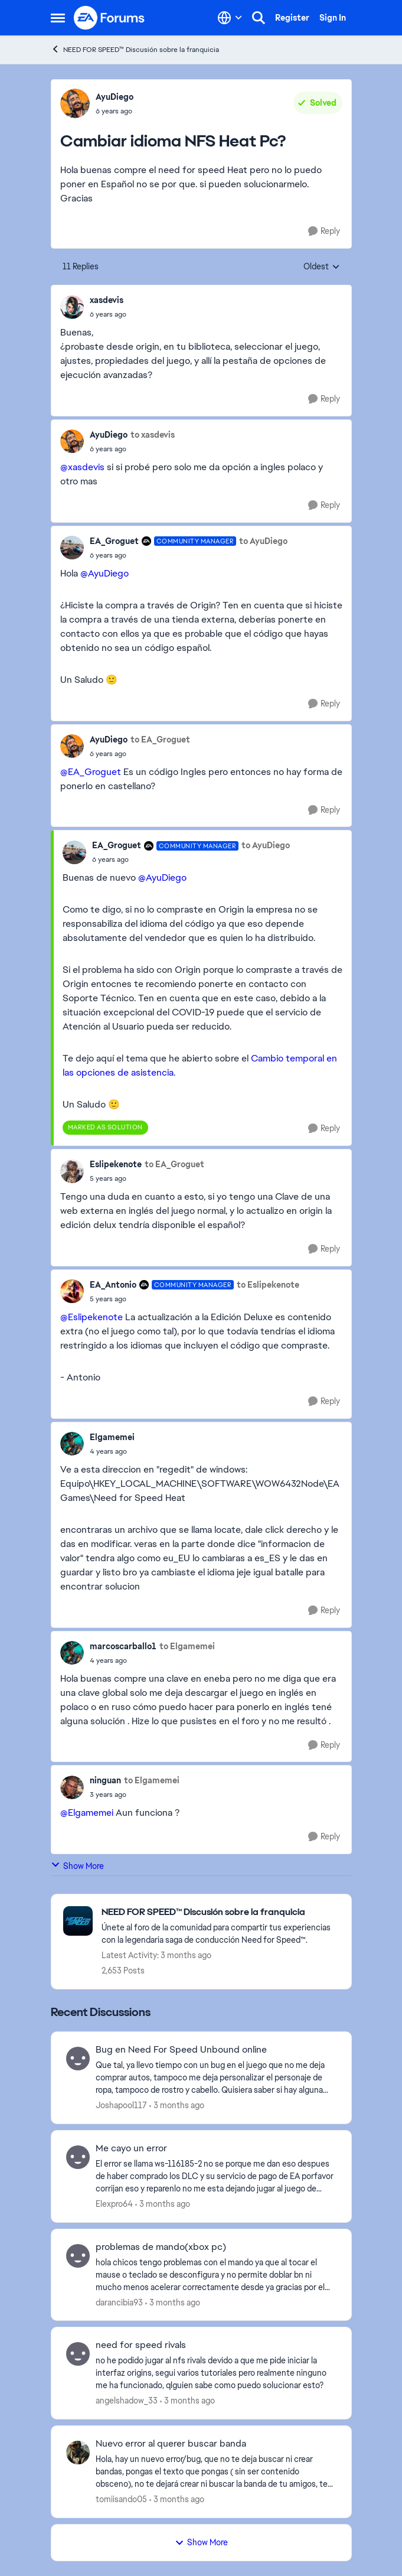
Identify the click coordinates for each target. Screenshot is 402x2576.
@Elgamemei (86, 1812)
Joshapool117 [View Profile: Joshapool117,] (121, 2105)
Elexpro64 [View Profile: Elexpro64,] (114, 2204)
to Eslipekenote (268, 1284)
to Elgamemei (187, 1646)
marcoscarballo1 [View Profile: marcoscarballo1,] (123, 1646)
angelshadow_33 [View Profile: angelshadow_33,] (127, 2400)
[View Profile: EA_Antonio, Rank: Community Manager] (72, 1291)
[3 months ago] (176, 2105)
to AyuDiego (263, 541)
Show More (77, 1865)
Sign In (332, 17)
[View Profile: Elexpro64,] (78, 2157)
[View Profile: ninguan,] (72, 1787)
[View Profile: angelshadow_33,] (78, 2354)
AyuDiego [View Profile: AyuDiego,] (114, 97)
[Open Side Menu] (58, 18)
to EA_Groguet (160, 739)
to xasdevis (152, 434)
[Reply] (324, 231)
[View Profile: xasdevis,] (72, 307)
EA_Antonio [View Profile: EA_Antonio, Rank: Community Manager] (113, 1284)
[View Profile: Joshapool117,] (78, 2058)
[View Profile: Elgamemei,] (72, 1443)
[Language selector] (230, 18)
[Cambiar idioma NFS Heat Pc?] (108, 314)
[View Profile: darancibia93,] (78, 2256)
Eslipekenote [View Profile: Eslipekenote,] (116, 1164)
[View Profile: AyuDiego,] (75, 103)
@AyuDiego (104, 573)
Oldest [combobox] (321, 267)
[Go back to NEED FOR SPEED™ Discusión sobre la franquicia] (220, 1912)
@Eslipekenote (91, 1317)
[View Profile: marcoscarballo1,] (72, 1653)
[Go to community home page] (110, 18)
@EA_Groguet (90, 772)
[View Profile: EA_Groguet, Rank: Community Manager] (72, 547)
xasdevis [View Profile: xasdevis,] (106, 300)
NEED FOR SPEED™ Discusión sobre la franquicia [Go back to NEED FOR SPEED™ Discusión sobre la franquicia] (135, 49)
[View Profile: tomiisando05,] (78, 2452)
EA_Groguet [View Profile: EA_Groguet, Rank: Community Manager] (114, 541)
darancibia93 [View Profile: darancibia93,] (119, 2302)
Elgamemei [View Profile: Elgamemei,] (112, 1437)
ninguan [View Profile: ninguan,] (105, 1780)
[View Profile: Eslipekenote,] (72, 1171)
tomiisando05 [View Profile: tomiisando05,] (121, 2499)
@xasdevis (82, 467)
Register (292, 17)
